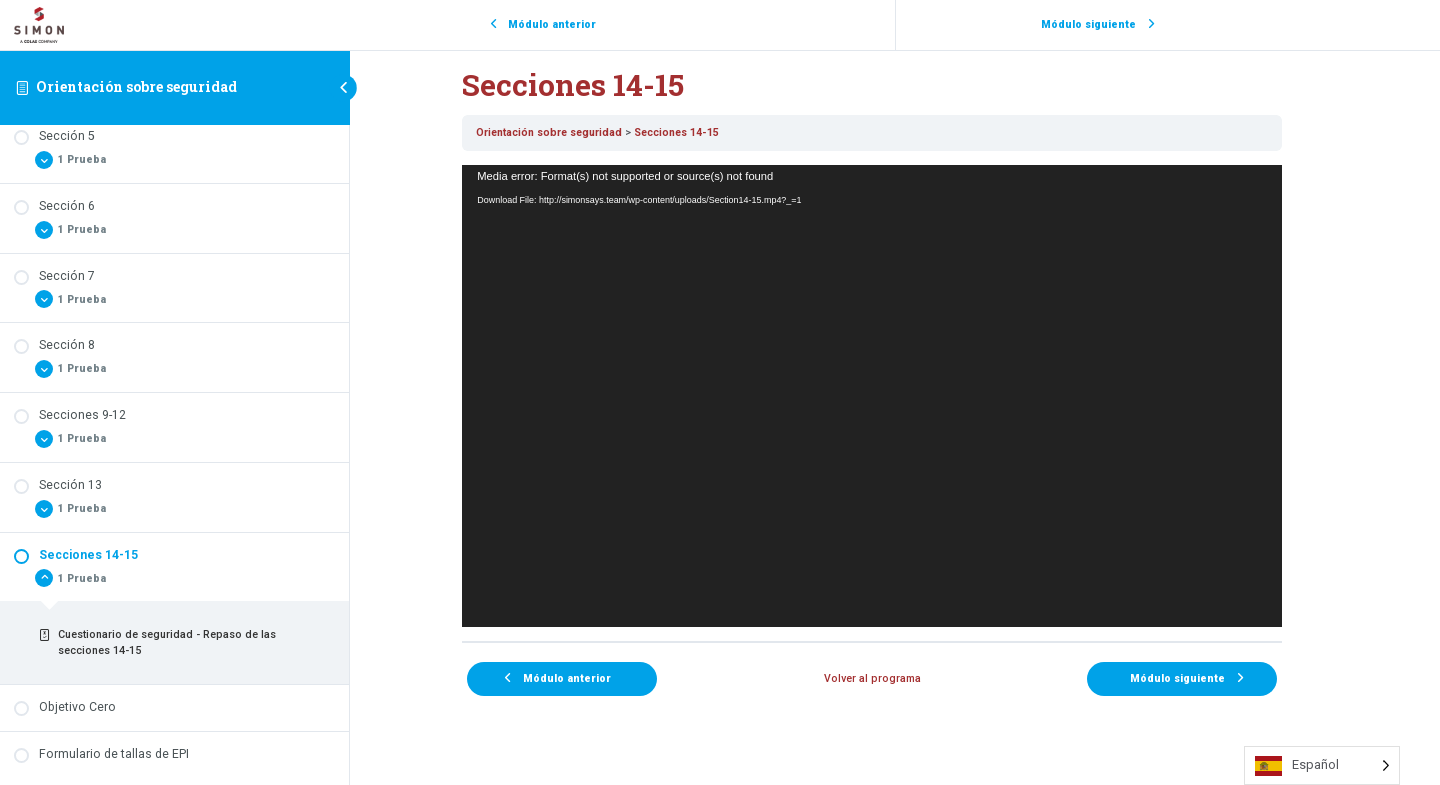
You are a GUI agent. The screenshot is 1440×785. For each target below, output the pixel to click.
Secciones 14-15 (699, 132)
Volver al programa (895, 678)
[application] (895, 395)
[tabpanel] (895, 395)
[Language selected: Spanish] (1322, 765)
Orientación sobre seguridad (136, 86)
